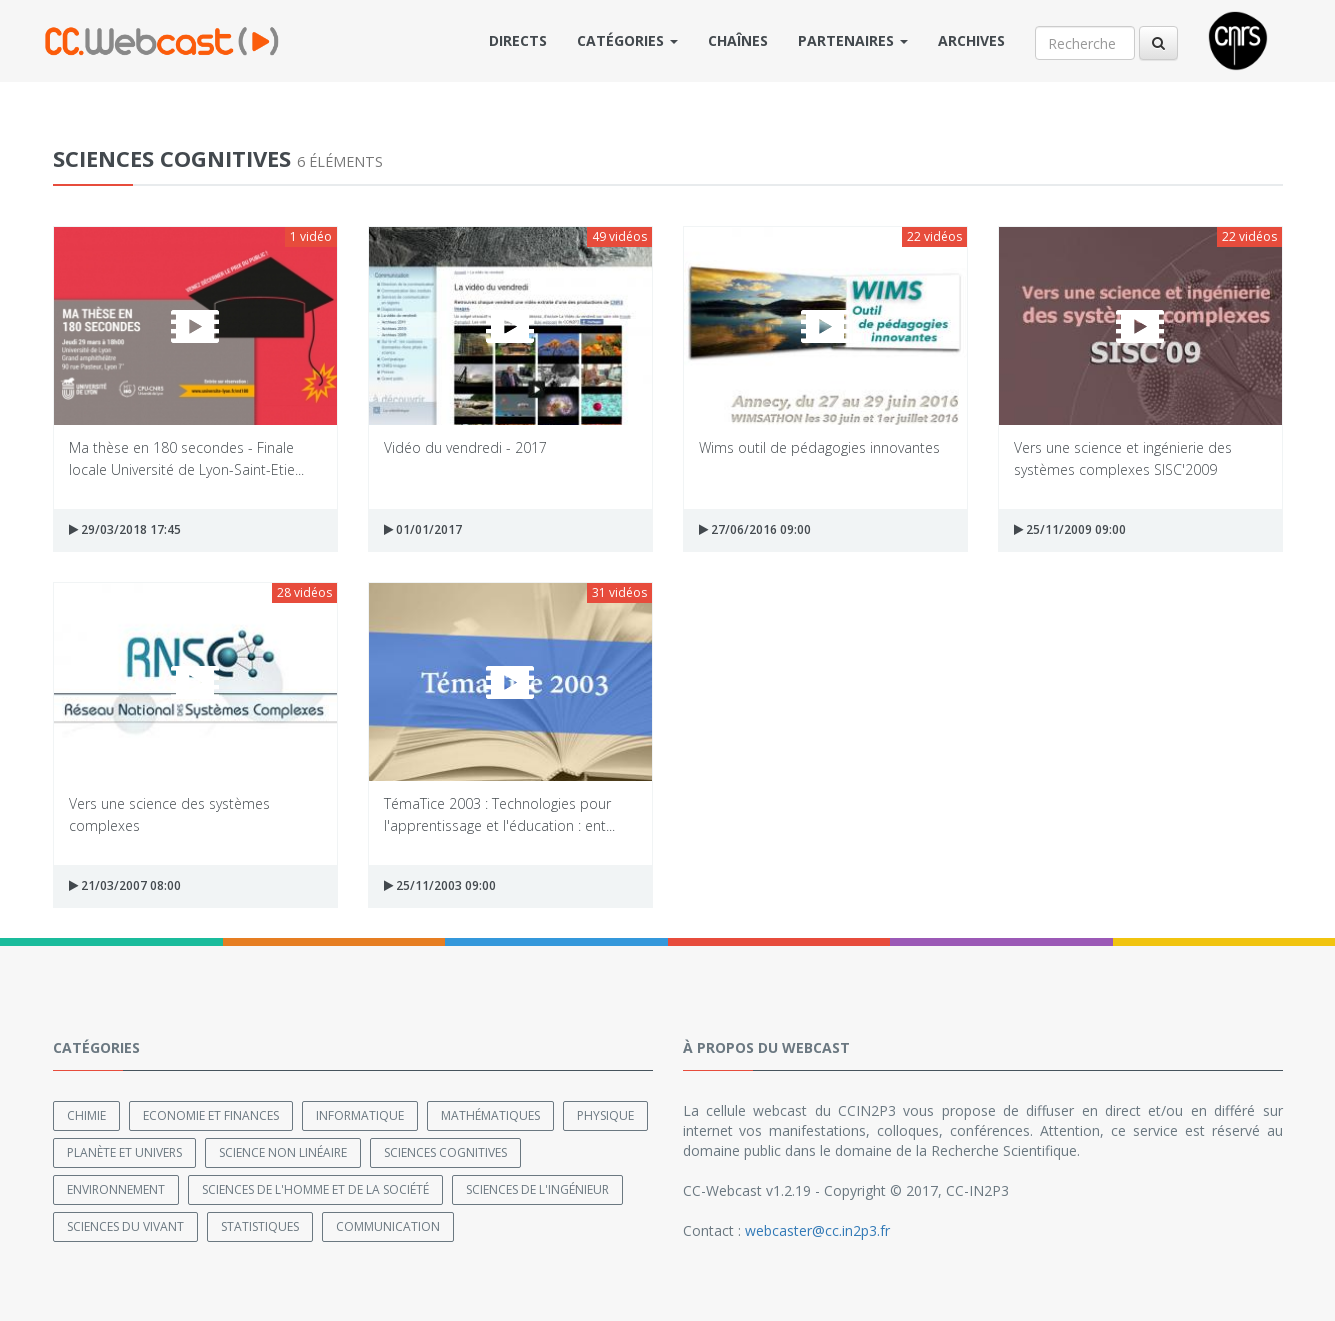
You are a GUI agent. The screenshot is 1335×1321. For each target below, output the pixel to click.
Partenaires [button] (853, 40)
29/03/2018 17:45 (125, 529)
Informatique (360, 1115)
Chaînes (738, 40)
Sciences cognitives (445, 1152)
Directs (518, 40)
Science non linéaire (283, 1152)
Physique (605, 1115)
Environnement (116, 1189)
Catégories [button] (627, 40)
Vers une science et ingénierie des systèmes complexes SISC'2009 (1123, 457)
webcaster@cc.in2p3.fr (817, 1230)
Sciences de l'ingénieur (537, 1189)
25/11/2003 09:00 (440, 885)
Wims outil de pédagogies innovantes (819, 447)
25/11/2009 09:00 (1070, 529)
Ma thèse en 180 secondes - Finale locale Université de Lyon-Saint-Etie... (186, 457)
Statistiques (260, 1226)
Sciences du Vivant (125, 1226)
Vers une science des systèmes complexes (169, 813)
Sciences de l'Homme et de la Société (315, 1189)
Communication (388, 1226)
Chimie (86, 1115)
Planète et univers (124, 1152)
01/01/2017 (423, 529)
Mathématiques (490, 1115)
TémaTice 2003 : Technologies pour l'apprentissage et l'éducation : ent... (499, 813)
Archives (971, 40)
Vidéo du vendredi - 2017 (465, 447)
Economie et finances (211, 1115)
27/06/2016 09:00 (755, 529)
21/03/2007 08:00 (125, 885)
